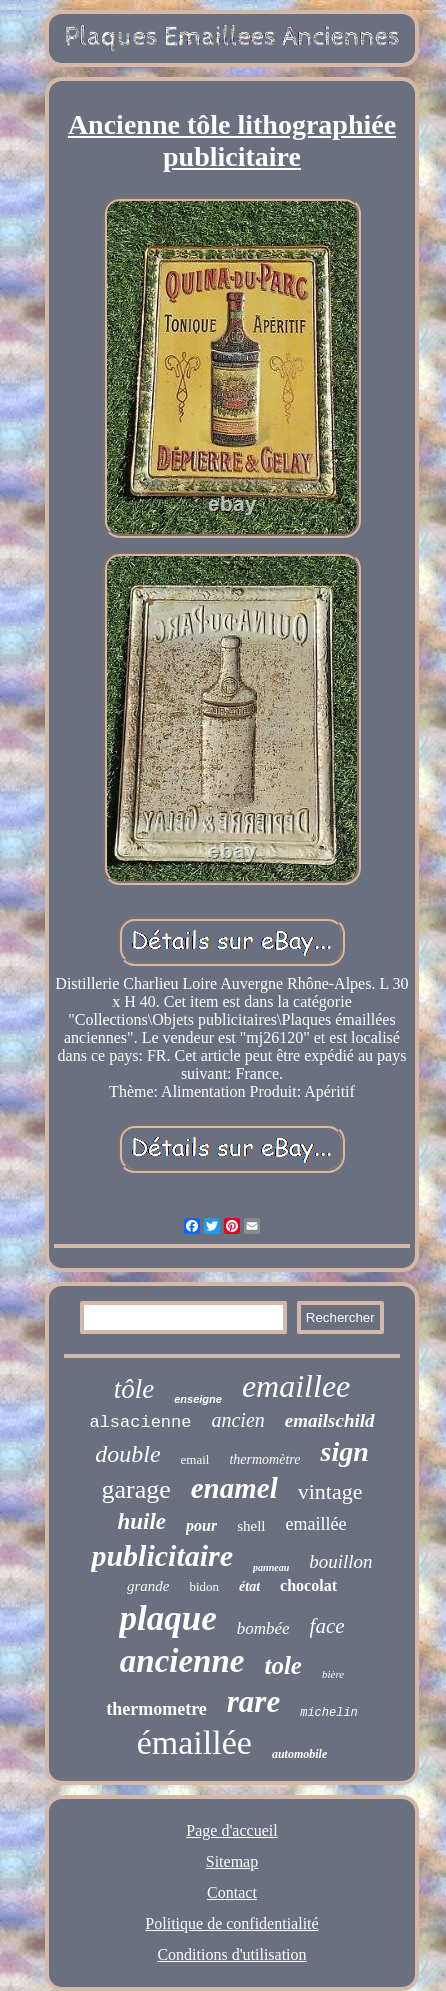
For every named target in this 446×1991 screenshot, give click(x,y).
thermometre (156, 1709)
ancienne (182, 1661)
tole (283, 1665)
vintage (330, 1491)
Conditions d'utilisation (231, 1954)
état (249, 1586)
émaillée (194, 1742)
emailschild (330, 1420)
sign (344, 1451)
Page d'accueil (231, 1830)
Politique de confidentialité (231, 1923)
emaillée (316, 1524)
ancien (237, 1420)
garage (135, 1489)
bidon (204, 1586)
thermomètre (264, 1459)
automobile (299, 1754)
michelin (329, 1713)
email (195, 1459)
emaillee (296, 1386)
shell (251, 1526)
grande (148, 1586)
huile (141, 1521)
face (327, 1626)
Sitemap (232, 1861)
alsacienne (140, 1422)
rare (253, 1701)
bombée (263, 1628)
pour (201, 1525)
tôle (134, 1389)
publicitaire (162, 1555)
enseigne (198, 1399)
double (127, 1454)
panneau (271, 1567)
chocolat (308, 1585)
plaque (167, 1618)
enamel (234, 1488)
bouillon (340, 1561)
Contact (232, 1892)
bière (333, 1674)
